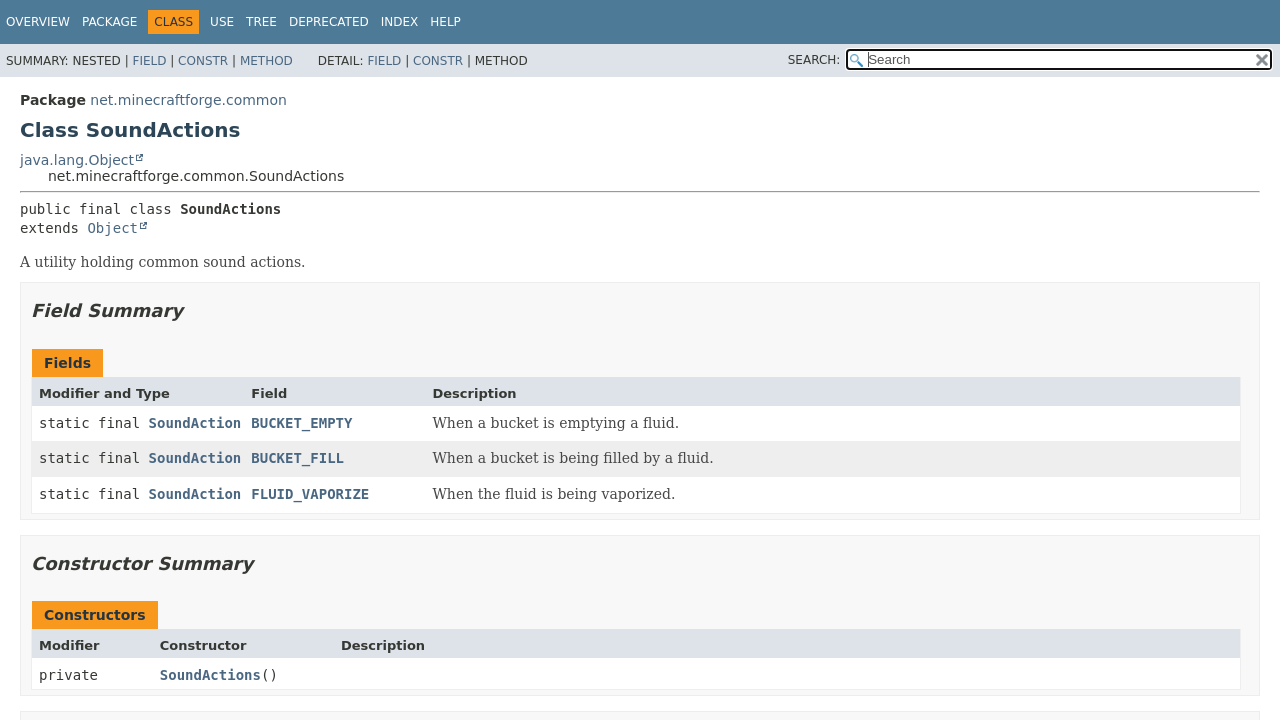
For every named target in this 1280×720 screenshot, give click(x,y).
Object (112, 228)
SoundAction (195, 423)
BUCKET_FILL (297, 458)
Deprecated (329, 22)
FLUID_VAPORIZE (310, 494)
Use (222, 22)
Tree (261, 22)
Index (400, 22)
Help (445, 22)
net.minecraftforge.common (188, 100)
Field (149, 61)
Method (266, 61)
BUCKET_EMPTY (301, 423)
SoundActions (210, 675)
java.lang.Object (77, 160)
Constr (203, 61)
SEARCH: (814, 60)
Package (109, 22)
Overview (38, 22)
